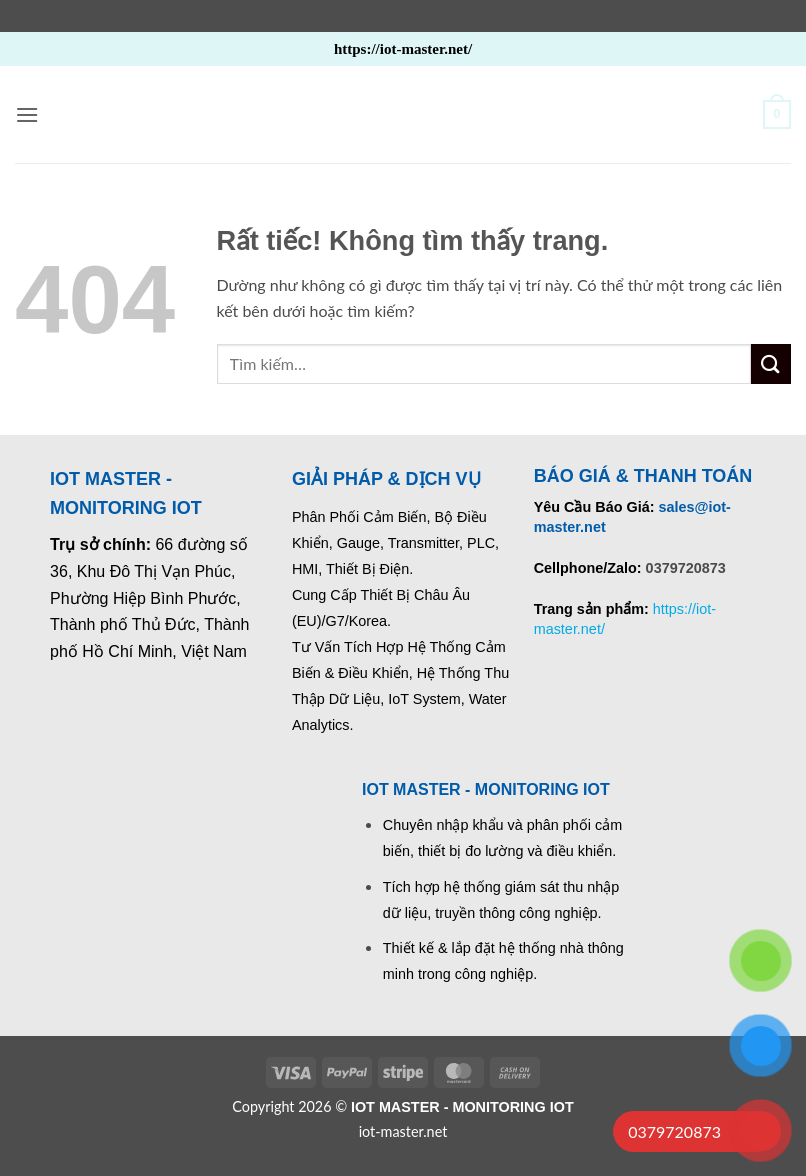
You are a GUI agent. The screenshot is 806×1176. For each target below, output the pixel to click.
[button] (27, 114)
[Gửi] (771, 363)
